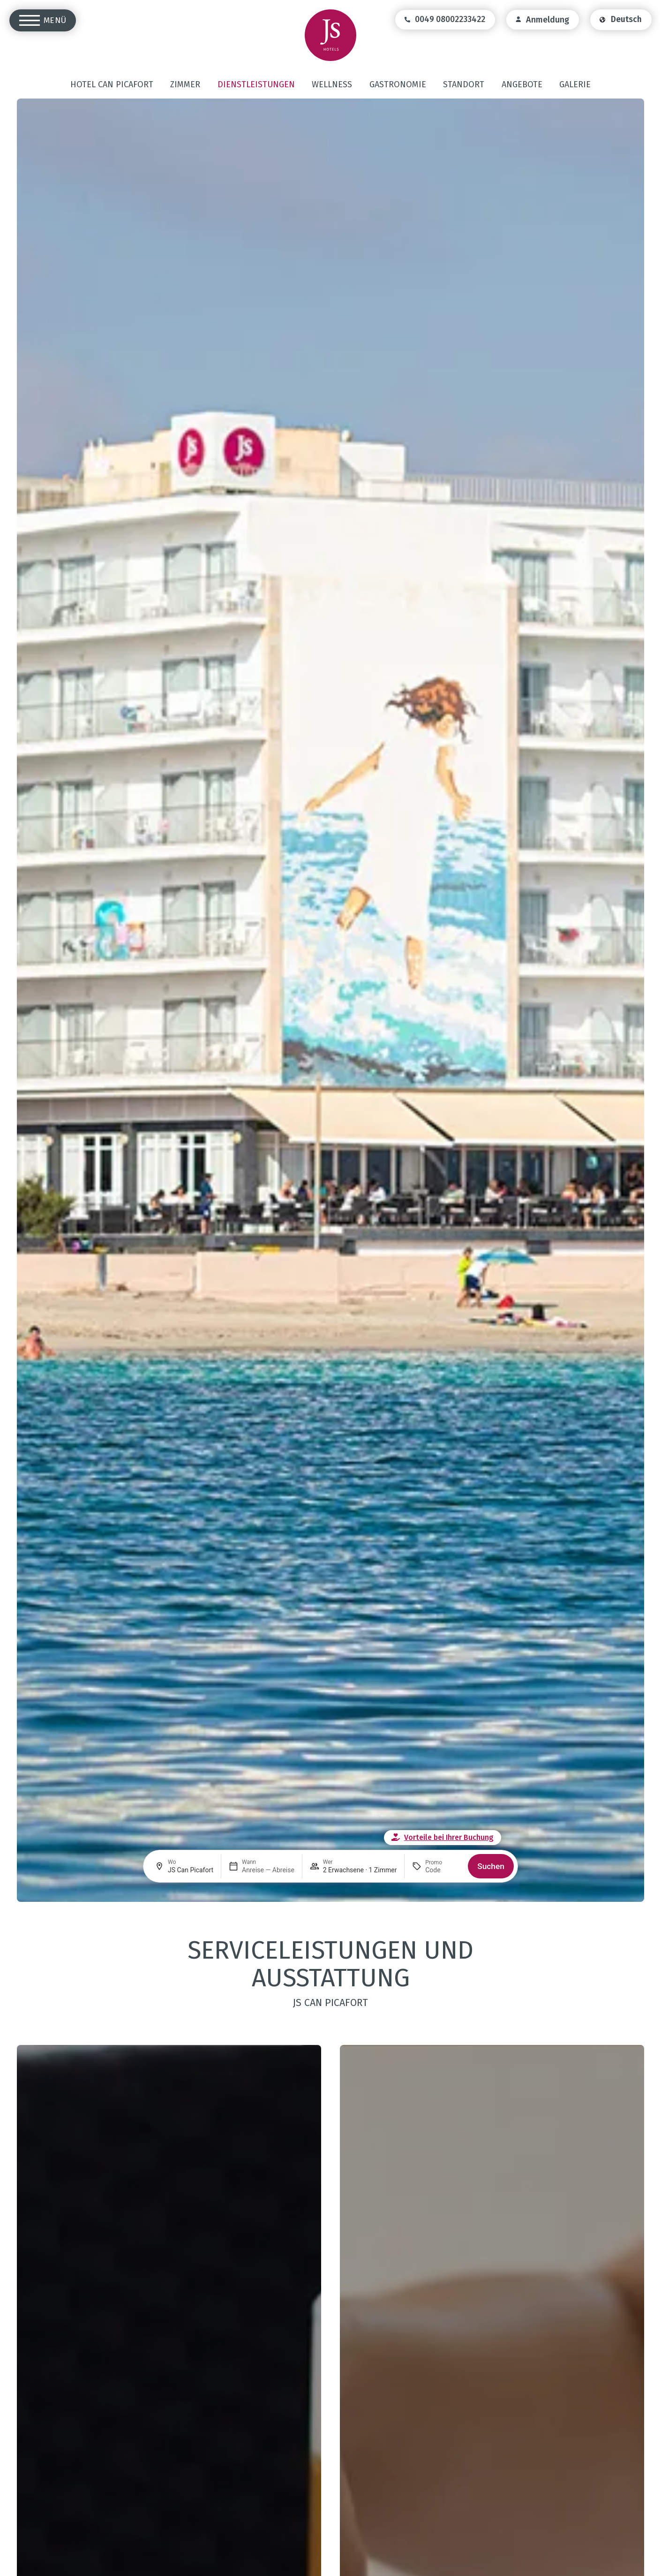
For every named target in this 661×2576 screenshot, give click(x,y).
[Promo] (442, 1870)
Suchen (490, 1866)
